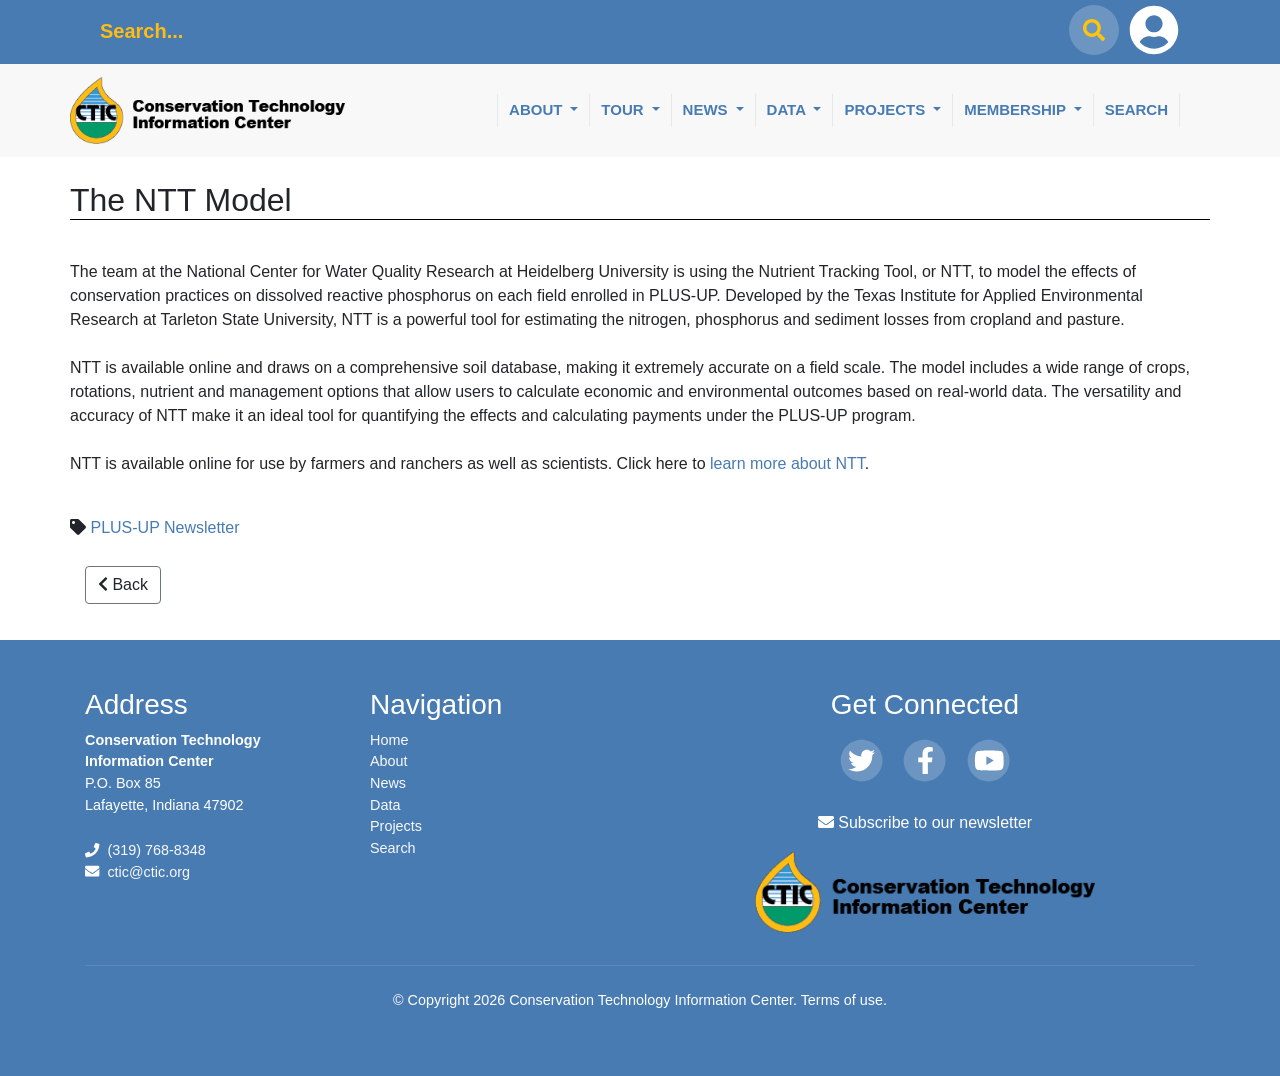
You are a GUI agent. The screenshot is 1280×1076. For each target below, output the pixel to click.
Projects (886, 109)
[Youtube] (988, 762)
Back (123, 584)
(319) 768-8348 (156, 850)
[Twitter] (861, 762)
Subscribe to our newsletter (925, 822)
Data (788, 109)
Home (389, 740)
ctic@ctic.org (148, 872)
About (538, 109)
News (707, 109)
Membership (1017, 109)
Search (1136, 109)
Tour (624, 109)
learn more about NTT (787, 463)
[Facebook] (924, 762)
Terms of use (842, 1000)
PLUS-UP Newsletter (164, 527)
